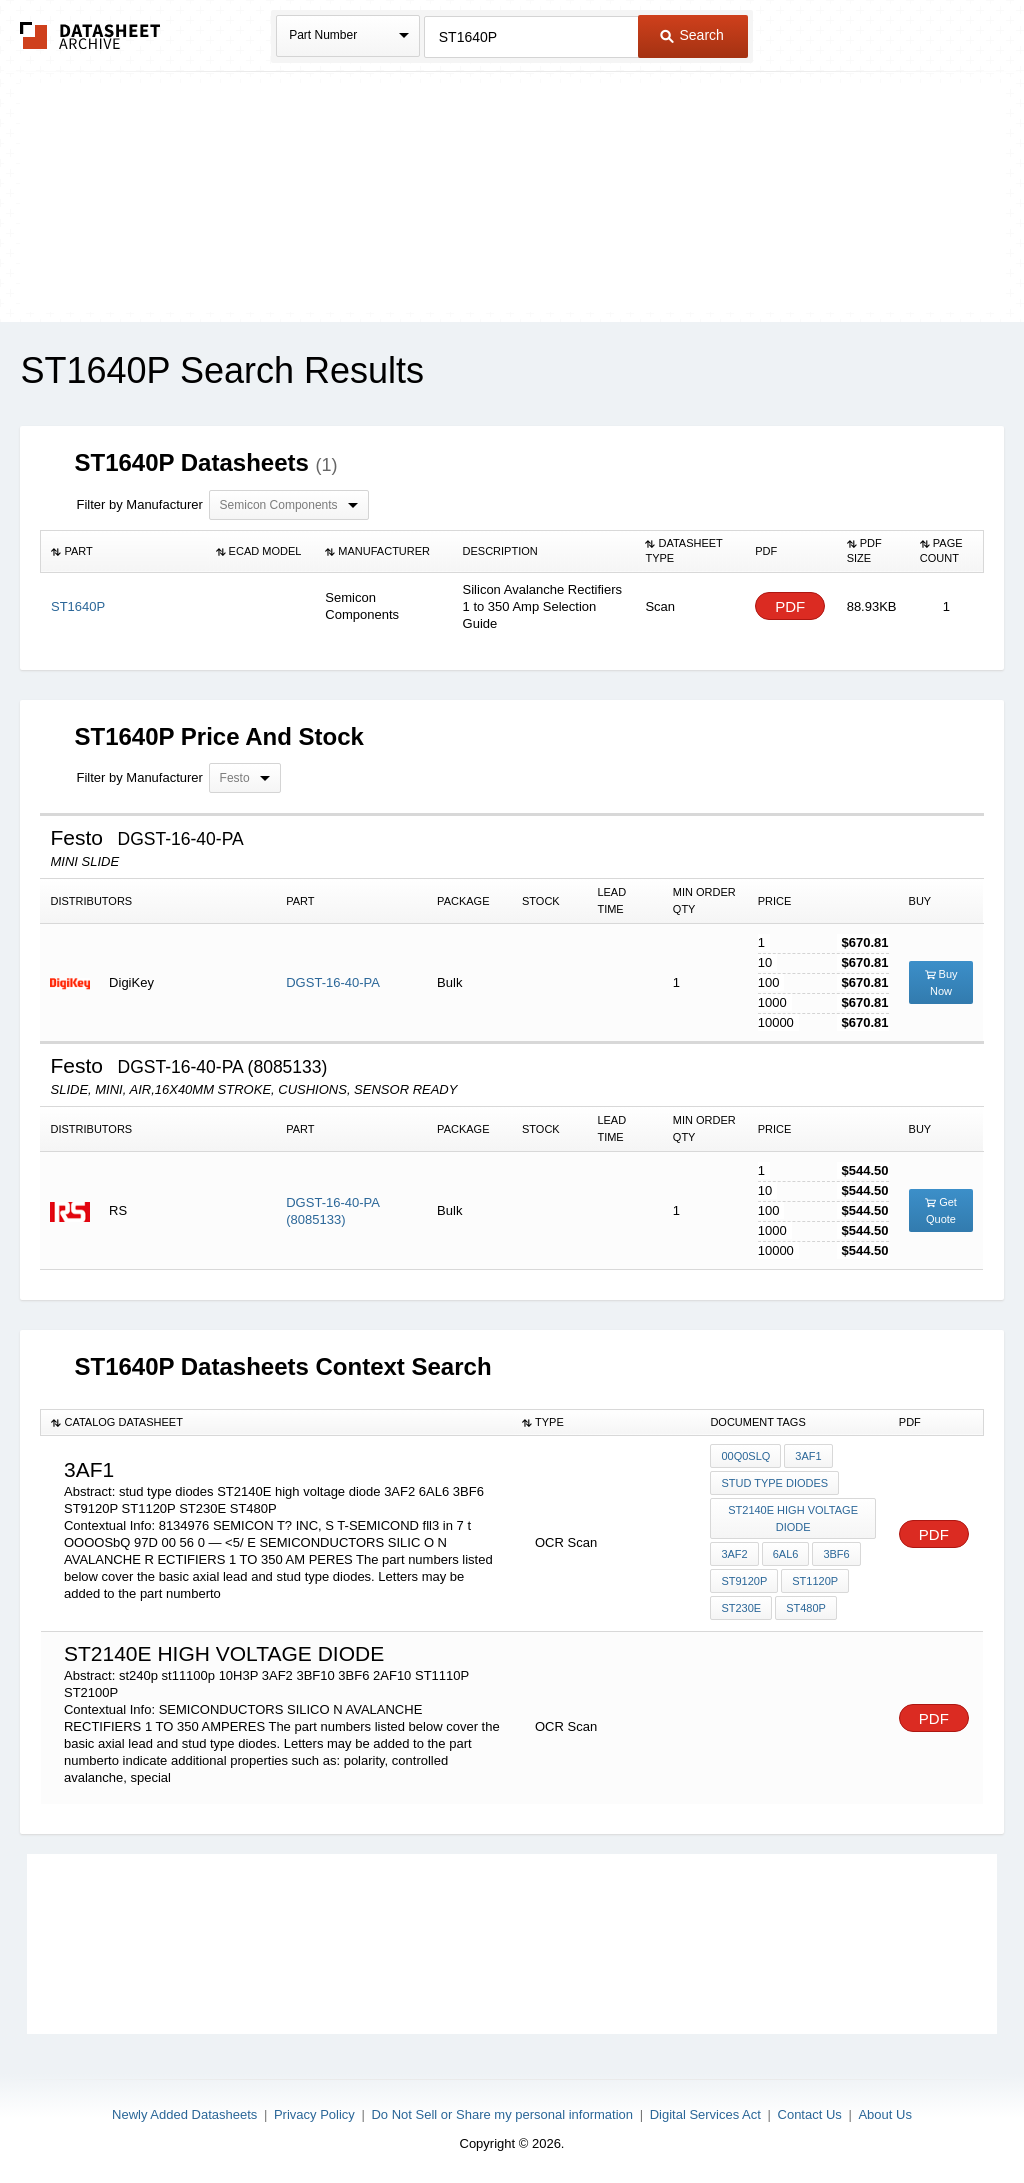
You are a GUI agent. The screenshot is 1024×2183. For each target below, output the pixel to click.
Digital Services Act (705, 2114)
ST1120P (815, 1581)
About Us (884, 2114)
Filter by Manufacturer (139, 504)
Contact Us (810, 2114)
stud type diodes (774, 1483)
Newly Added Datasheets (184, 2114)
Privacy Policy (314, 2114)
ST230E (741, 1608)
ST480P (806, 1608)
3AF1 (808, 1456)
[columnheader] (123, 551)
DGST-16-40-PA (333, 982)
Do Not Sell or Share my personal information (502, 2114)
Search (692, 35)
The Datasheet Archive (90, 35)
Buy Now (941, 982)
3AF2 (734, 1554)
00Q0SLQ (745, 1456)
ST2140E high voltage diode (793, 1518)
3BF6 (836, 1554)
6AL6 (786, 1554)
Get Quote (941, 1210)
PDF (790, 606)
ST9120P (744, 1581)
